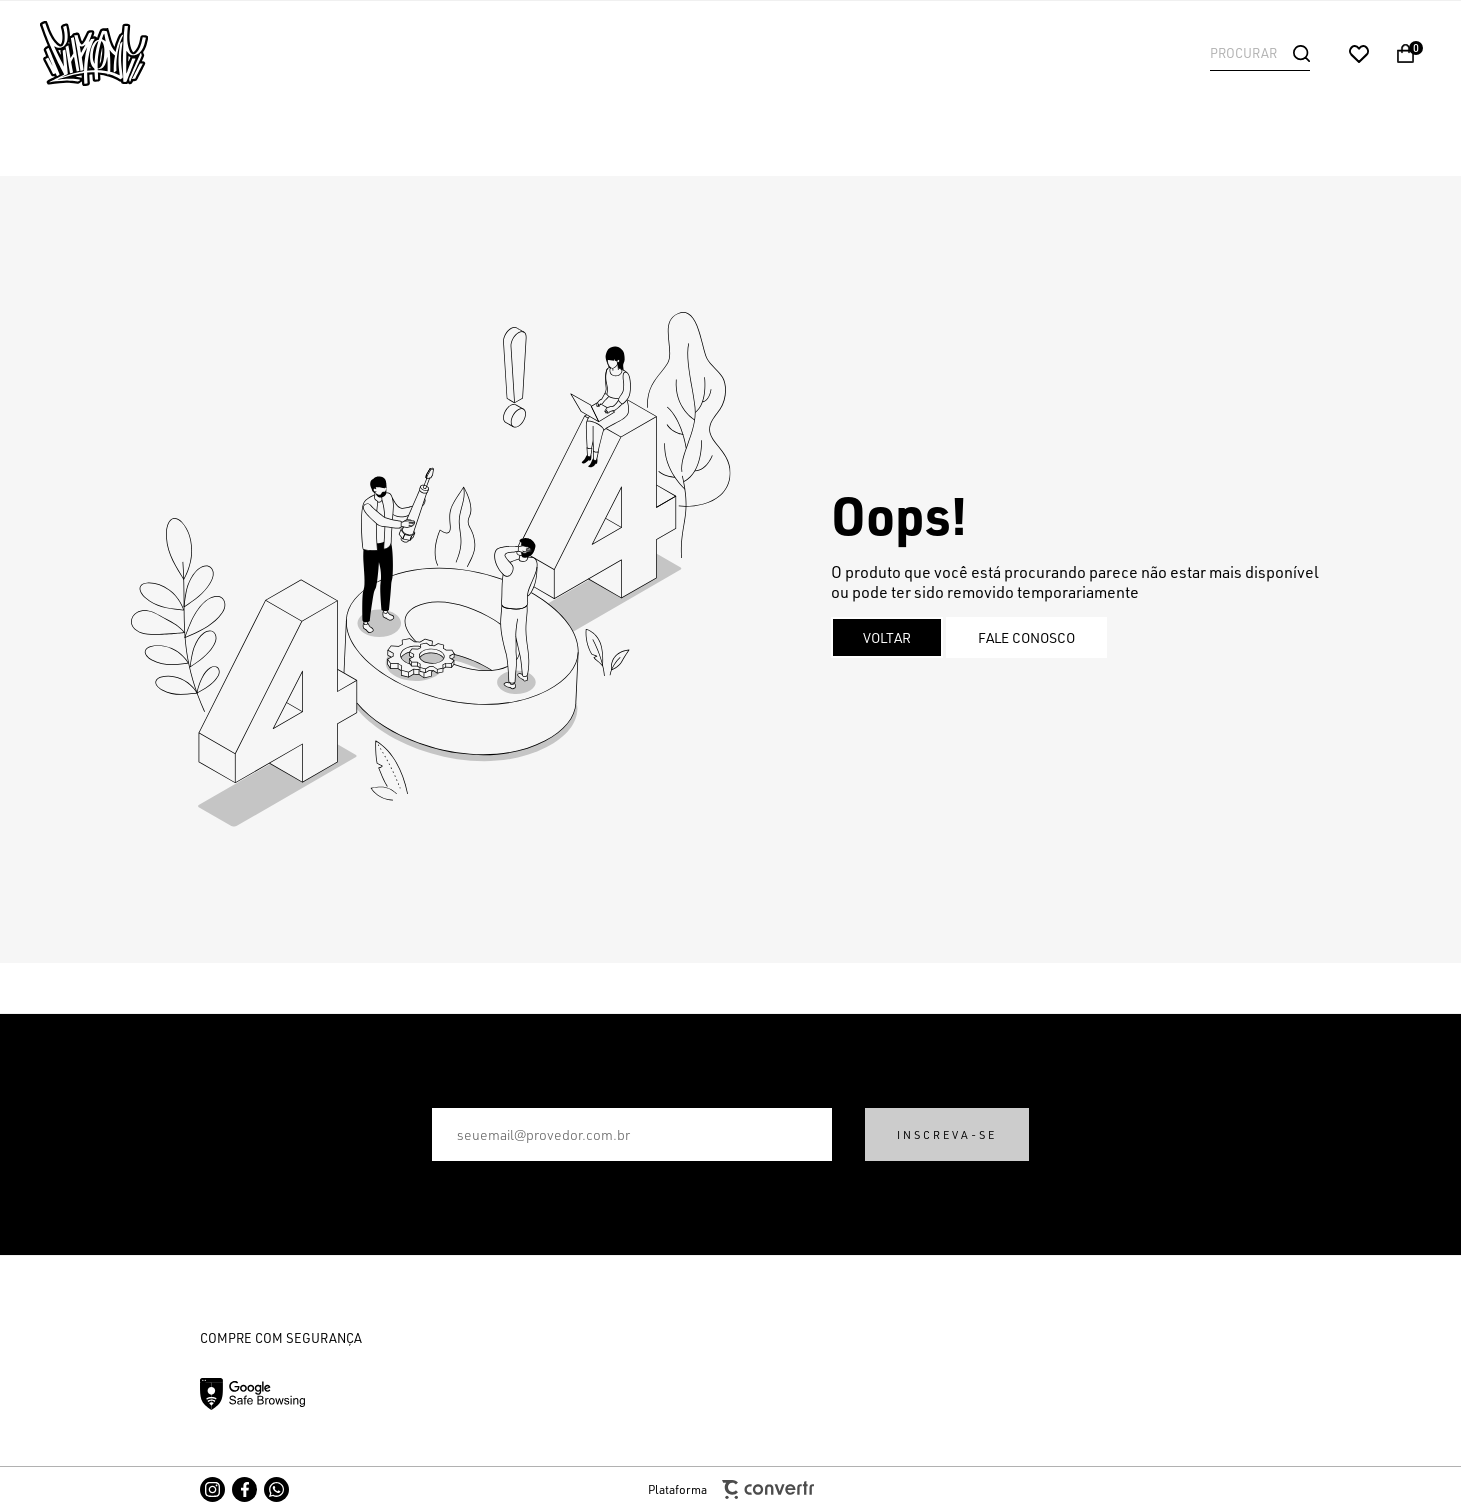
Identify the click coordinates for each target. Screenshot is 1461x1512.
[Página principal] (170, 53)
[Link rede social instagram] (212, 1489)
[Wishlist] (1359, 54)
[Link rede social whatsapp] (276, 1489)
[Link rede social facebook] (244, 1489)
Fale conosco (1026, 637)
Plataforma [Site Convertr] (731, 1489)
